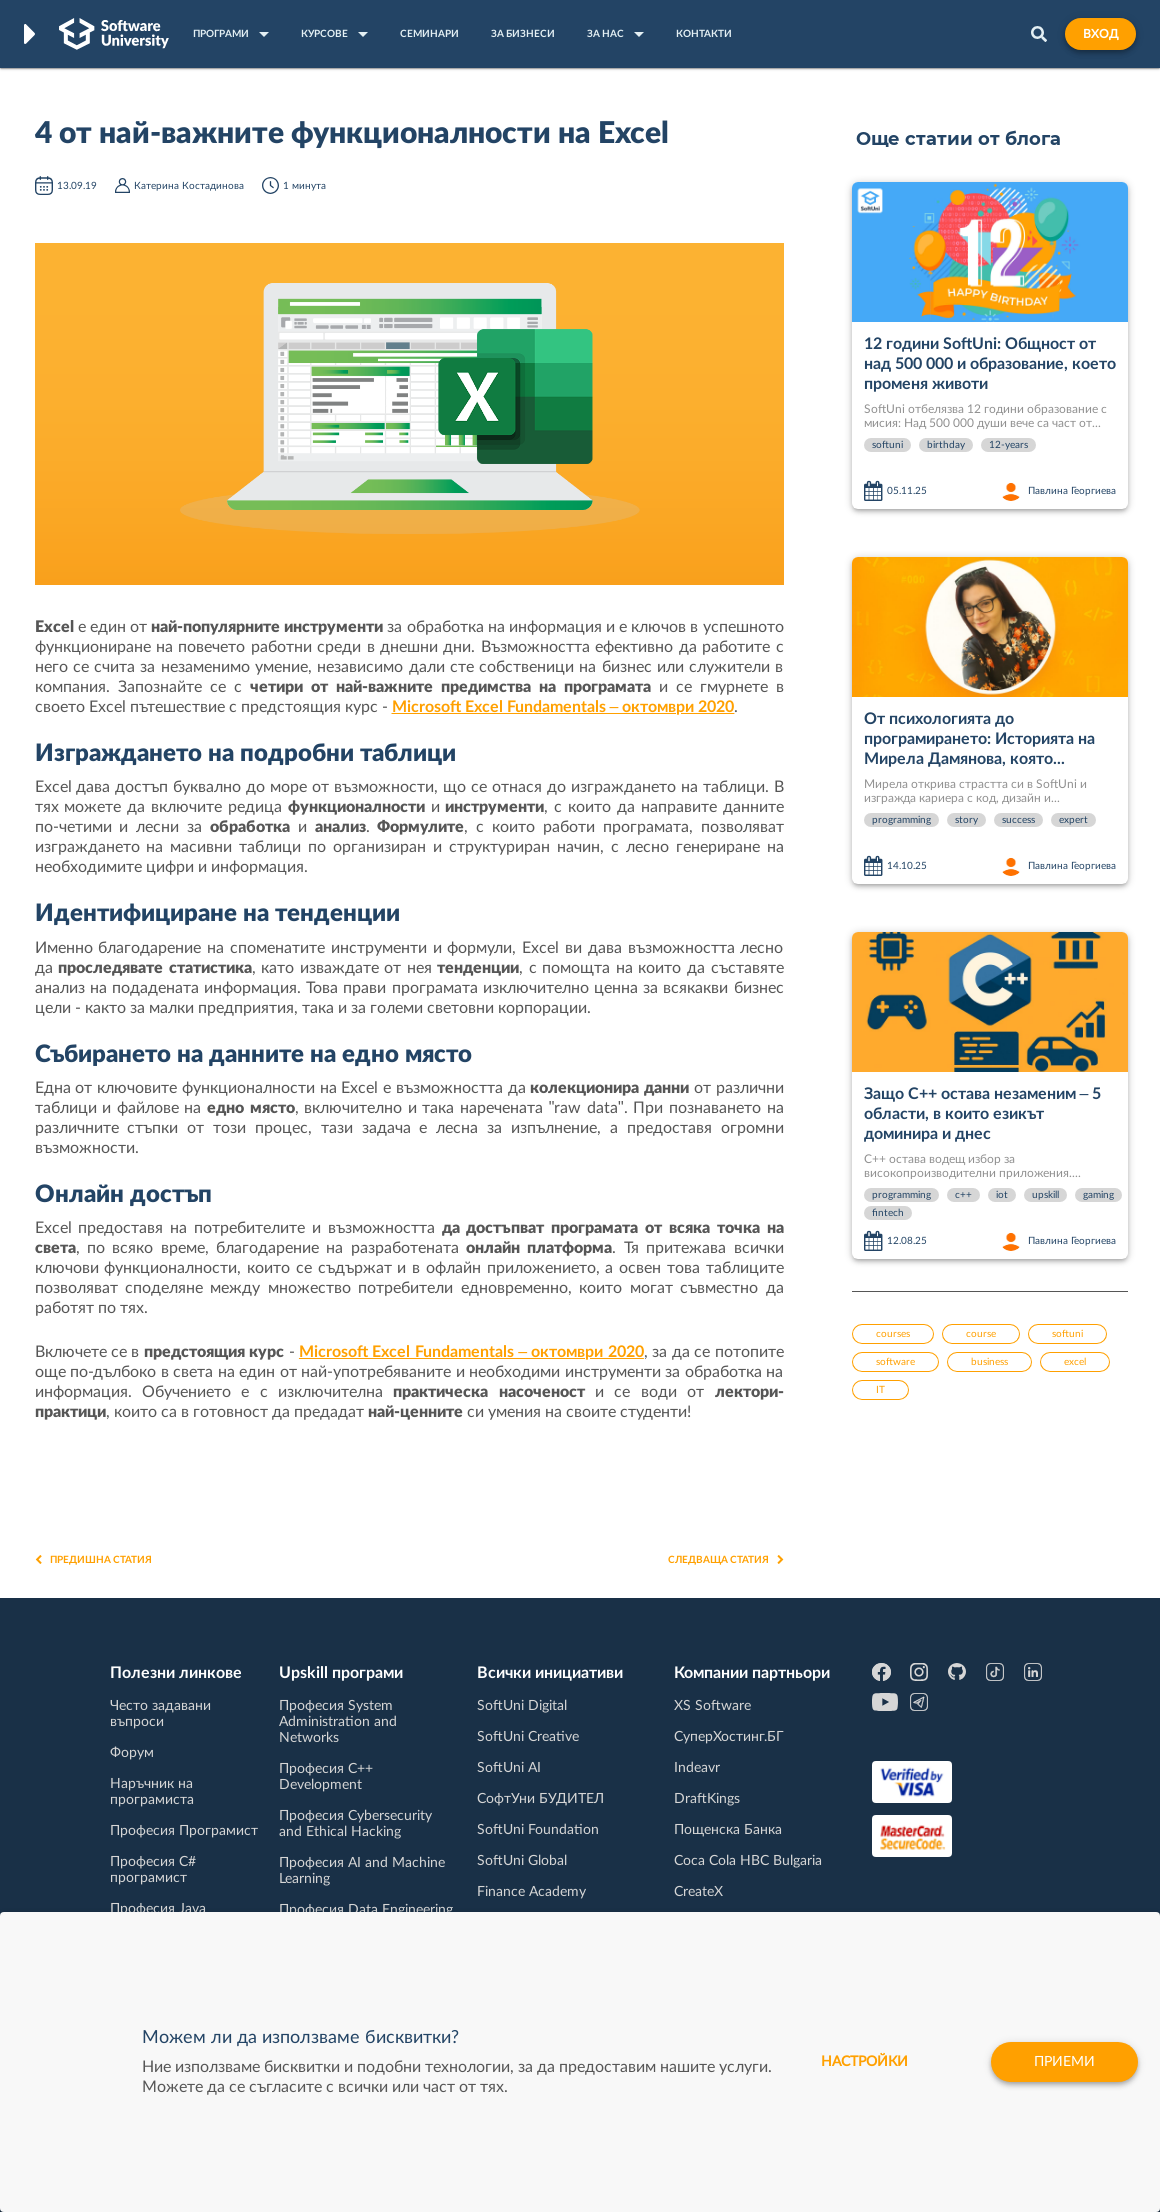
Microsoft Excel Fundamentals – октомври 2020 (563, 707)
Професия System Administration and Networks (338, 1722)
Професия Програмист (184, 1831)
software (895, 1362)
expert (1073, 820)
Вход (1100, 34)
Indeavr (697, 1768)
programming (901, 820)
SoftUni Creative (528, 1737)
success (1018, 820)
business (989, 1362)
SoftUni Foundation (538, 1830)
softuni (887, 445)
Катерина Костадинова (189, 186)
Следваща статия (726, 1560)
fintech (888, 1213)
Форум (132, 1753)
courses (893, 1334)
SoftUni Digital (522, 1706)
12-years (1008, 445)
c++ (963, 1195)
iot (1002, 1195)
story (966, 820)
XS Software (712, 1706)
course (981, 1334)
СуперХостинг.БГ (729, 1737)
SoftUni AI (509, 1768)
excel (1075, 1362)
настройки (864, 2062)
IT (880, 1390)
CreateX (698, 1892)
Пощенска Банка (728, 1830)
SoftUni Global (522, 1861)
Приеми (1064, 2062)
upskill (1045, 1195)
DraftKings (707, 1799)
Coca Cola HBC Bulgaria (748, 1861)
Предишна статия (93, 1560)
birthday (946, 445)
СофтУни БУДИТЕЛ (540, 1799)
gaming (1098, 1195)
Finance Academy (531, 1892)
